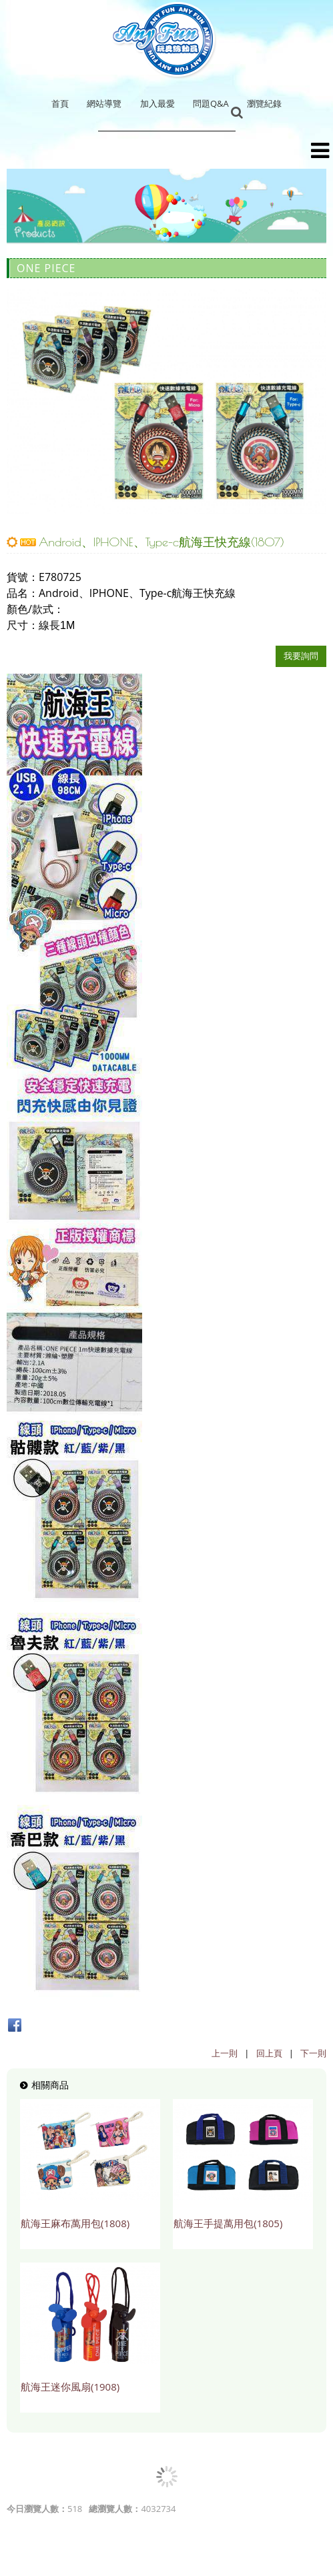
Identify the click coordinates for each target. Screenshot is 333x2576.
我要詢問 (301, 656)
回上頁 (269, 2053)
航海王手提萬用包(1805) (228, 2223)
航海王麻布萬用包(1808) (75, 2223)
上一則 (225, 2053)
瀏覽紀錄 (264, 103)
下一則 (313, 2053)
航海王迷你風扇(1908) (70, 2386)
